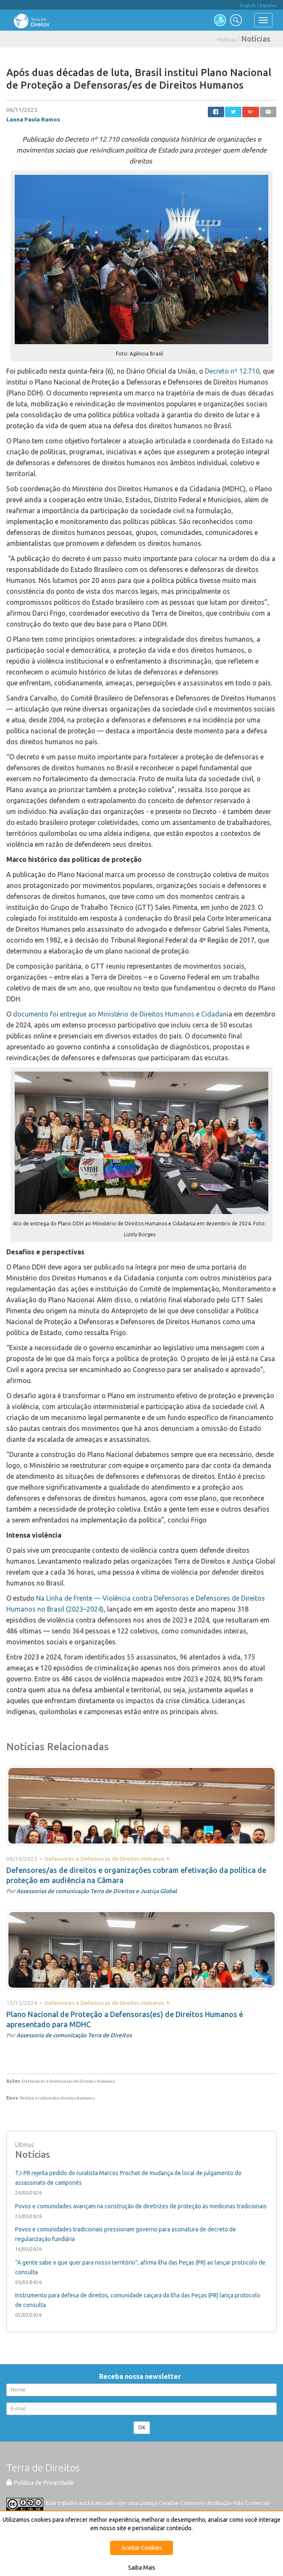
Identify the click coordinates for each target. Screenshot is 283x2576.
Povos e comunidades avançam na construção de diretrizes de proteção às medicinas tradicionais (141, 2206)
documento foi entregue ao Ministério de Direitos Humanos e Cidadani (120, 1014)
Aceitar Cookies (141, 2547)
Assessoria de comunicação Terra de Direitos (74, 2035)
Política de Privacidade (39, 2482)
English (248, 5)
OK (141, 2427)
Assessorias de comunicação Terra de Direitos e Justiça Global (96, 1891)
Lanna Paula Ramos (33, 119)
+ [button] (168, 1858)
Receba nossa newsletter (141, 2376)
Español (268, 5)
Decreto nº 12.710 (232, 371)
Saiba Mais (141, 2567)
